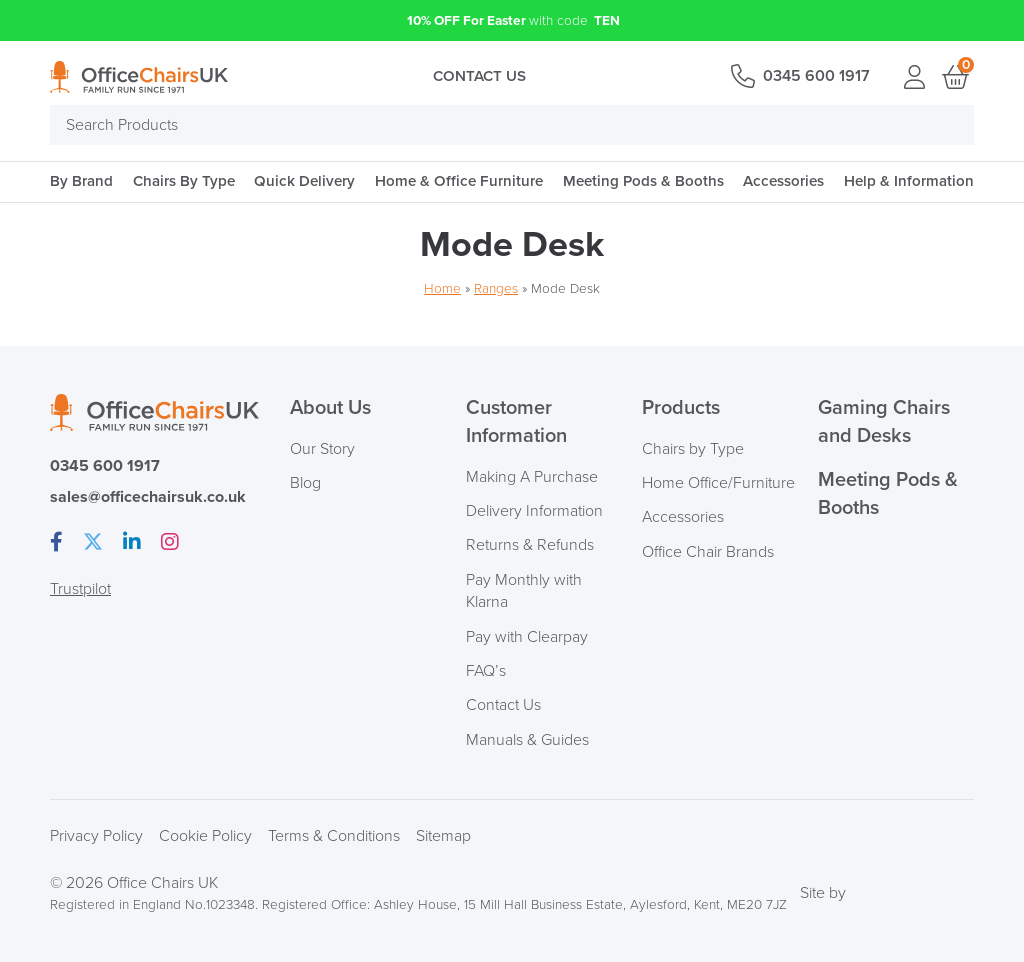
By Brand (81, 181)
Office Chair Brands (708, 552)
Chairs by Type (693, 449)
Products (681, 408)
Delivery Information (534, 511)
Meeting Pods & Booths (643, 181)
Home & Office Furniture (459, 181)
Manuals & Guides (527, 740)
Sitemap (443, 836)
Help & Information (909, 181)
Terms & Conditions (334, 836)
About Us (330, 408)
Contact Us (479, 76)
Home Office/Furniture (718, 483)
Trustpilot (80, 589)
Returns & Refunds (530, 545)
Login (914, 77)
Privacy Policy (96, 836)
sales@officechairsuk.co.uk (148, 497)
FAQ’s (486, 671)
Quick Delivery (304, 181)
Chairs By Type (184, 181)
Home (442, 288)
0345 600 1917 (816, 76)
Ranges (496, 288)
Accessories (783, 181)
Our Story (322, 449)
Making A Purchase (532, 477)
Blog (305, 483)
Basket (954, 77)
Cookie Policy (205, 836)
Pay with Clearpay (527, 637)
